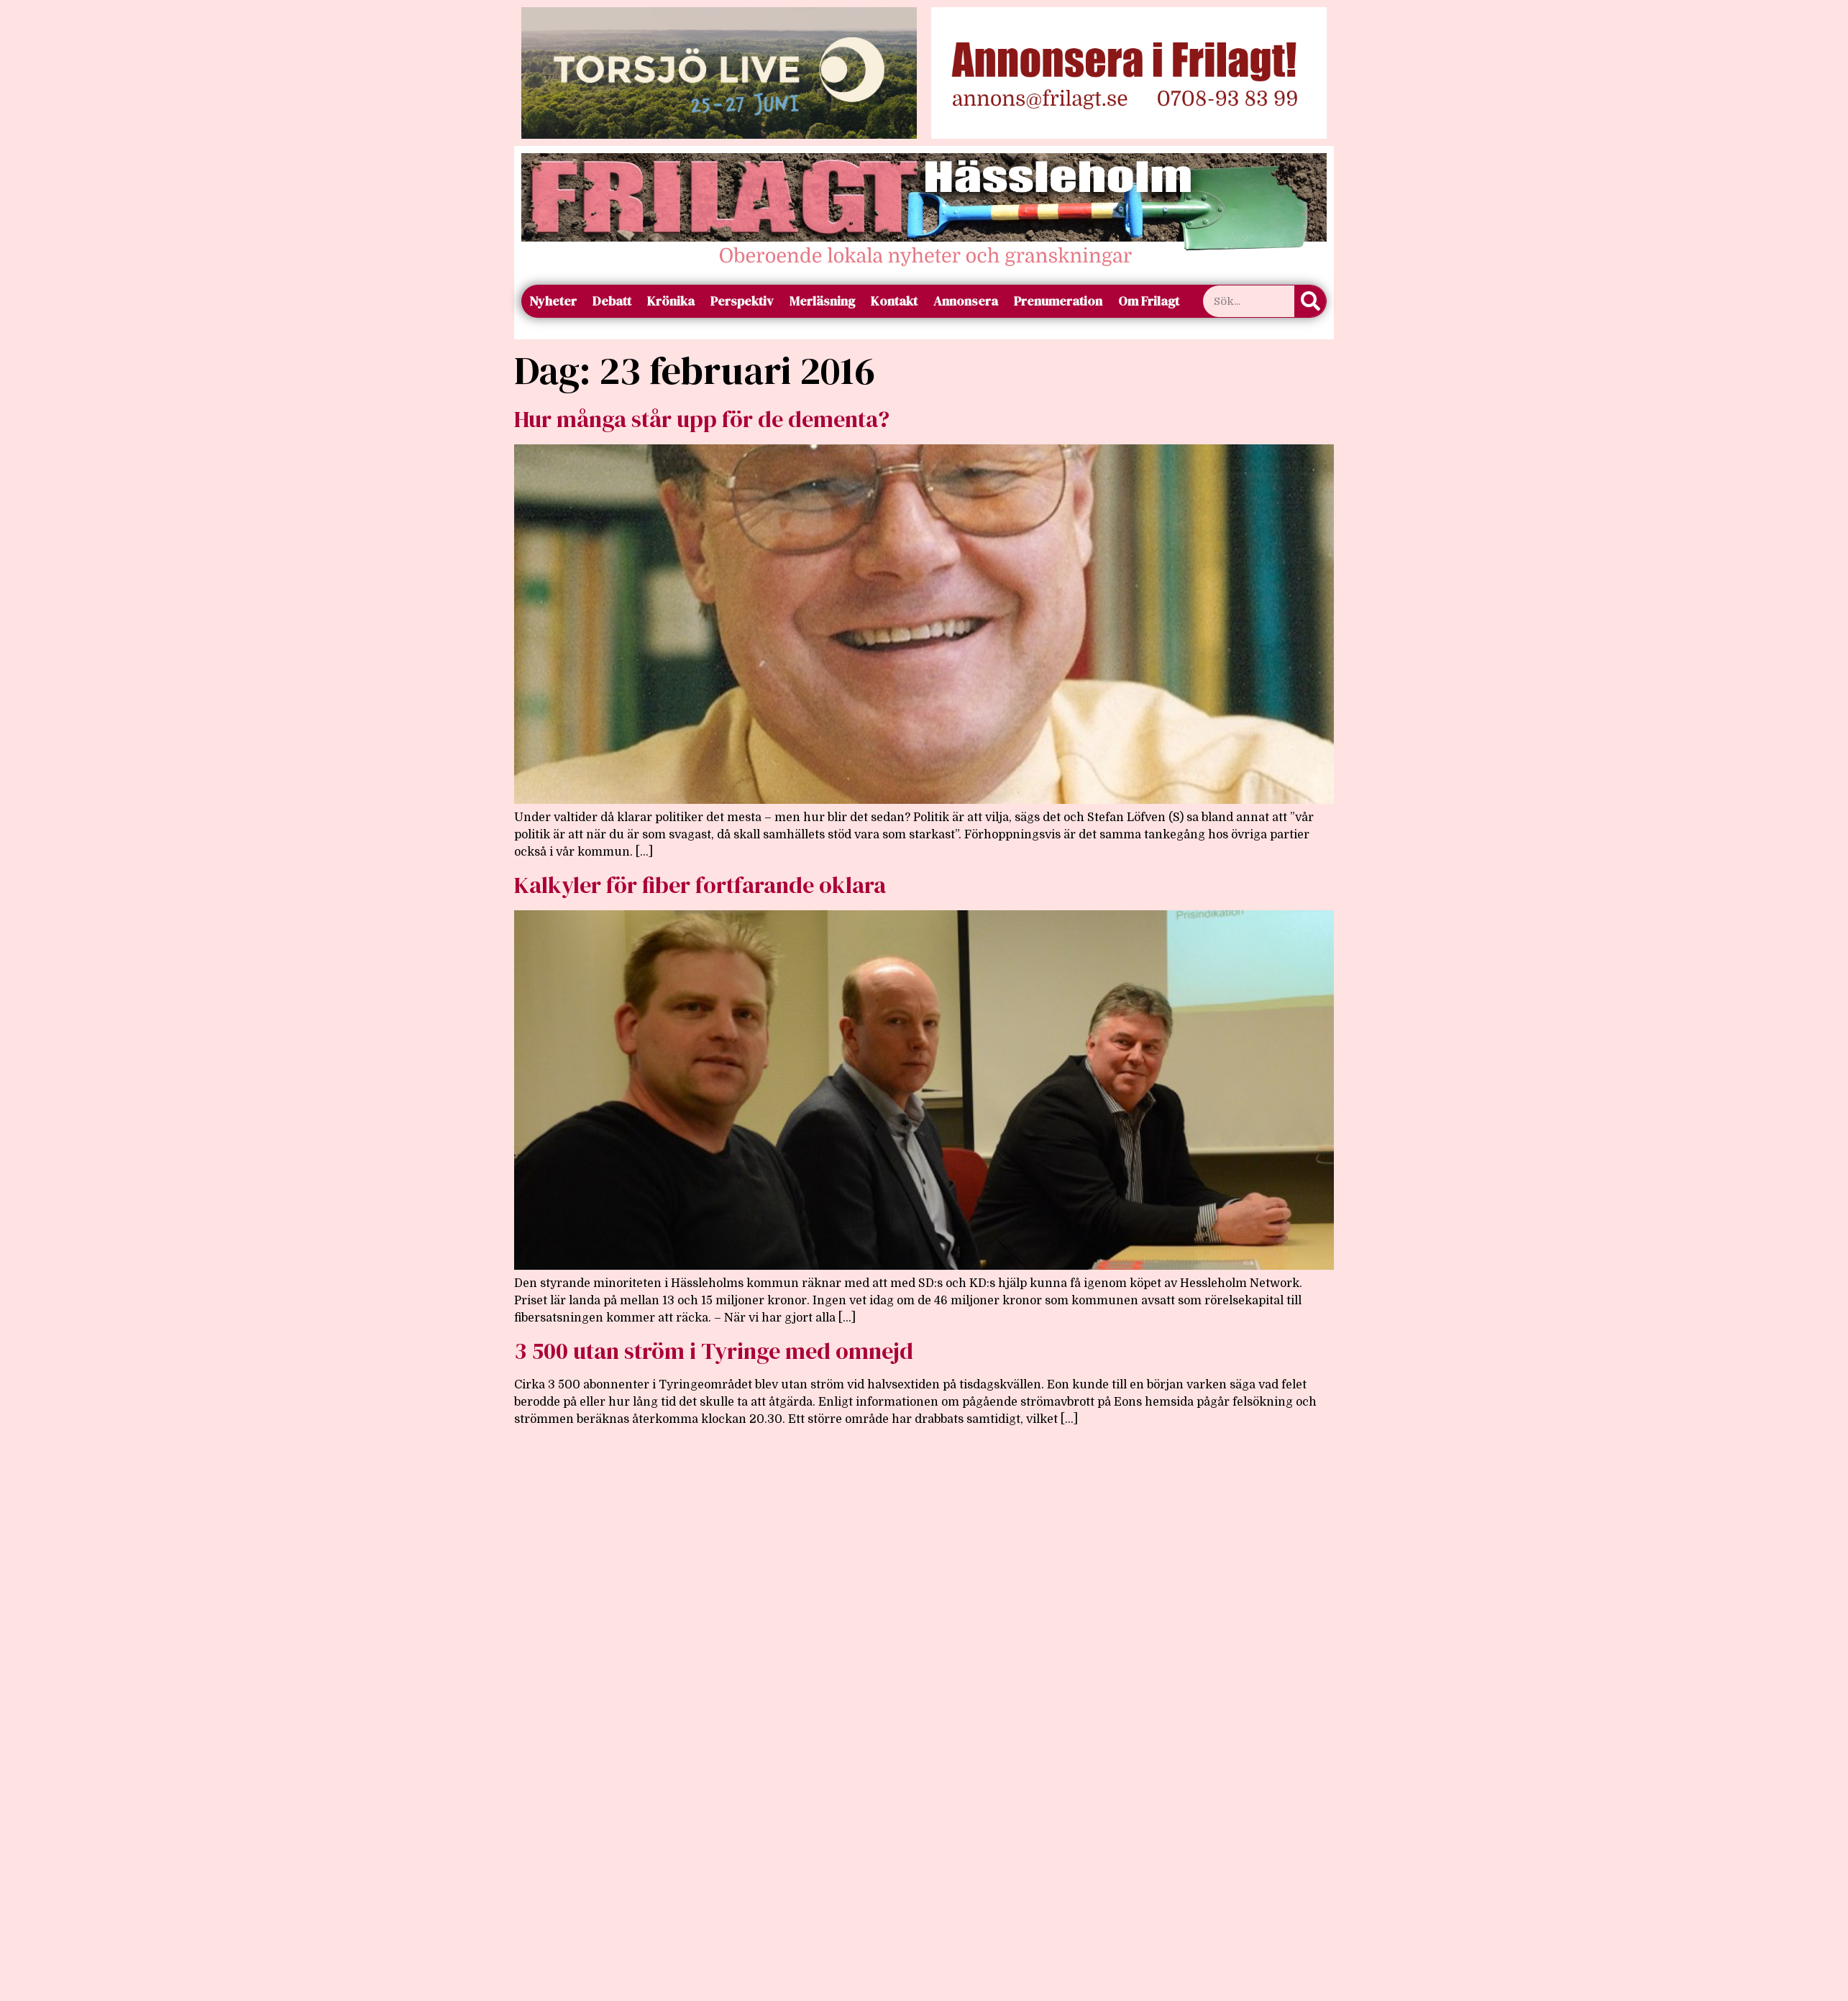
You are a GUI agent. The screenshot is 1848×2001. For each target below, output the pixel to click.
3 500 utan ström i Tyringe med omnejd (713, 1351)
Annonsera (965, 301)
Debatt (612, 301)
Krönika (671, 301)
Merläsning (822, 301)
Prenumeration (1058, 301)
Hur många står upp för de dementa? (701, 419)
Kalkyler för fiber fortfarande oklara (700, 885)
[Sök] (1310, 301)
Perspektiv (742, 301)
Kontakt (894, 301)
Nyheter (553, 301)
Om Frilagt (1148, 301)
